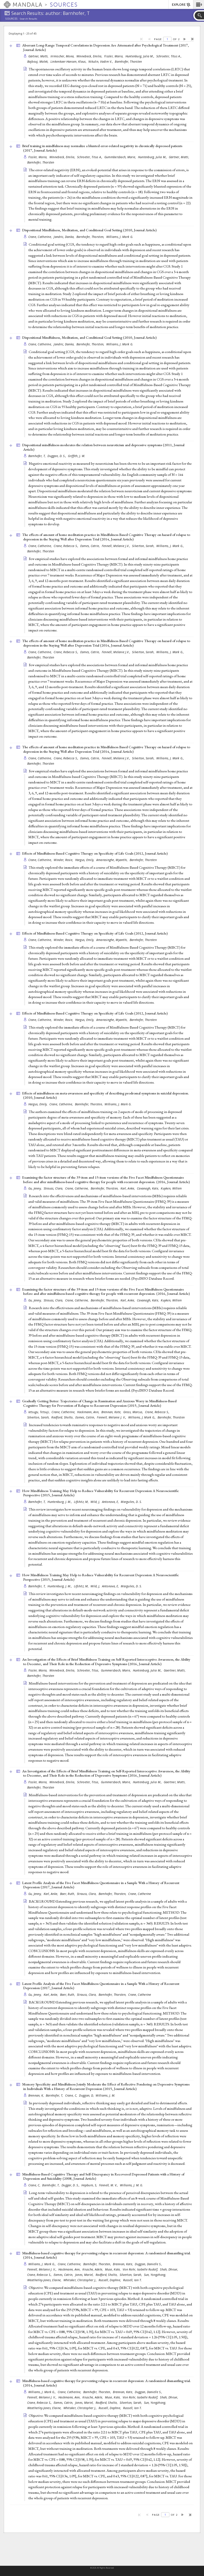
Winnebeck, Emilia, (89, 56)
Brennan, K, (36, 2095)
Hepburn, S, (89, 2185)
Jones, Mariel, (85, 2275)
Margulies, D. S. (131, 1502)
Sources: (12, 18)
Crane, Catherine (139, 1894)
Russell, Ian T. (132, 2280)
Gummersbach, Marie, (116, 1670)
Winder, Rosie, (64, 860)
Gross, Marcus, (133, 1412)
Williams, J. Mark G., (170, 546)
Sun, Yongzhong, (155, 2275)
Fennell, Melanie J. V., (112, 1417)
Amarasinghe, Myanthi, (112, 860)
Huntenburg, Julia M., (140, 56)
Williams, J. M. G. (131, 2185)
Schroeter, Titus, (88, 1670)
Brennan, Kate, (111, 1412)
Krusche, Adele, (93, 2269)
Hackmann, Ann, (88, 1412)
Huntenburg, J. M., (60, 1502)
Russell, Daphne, (110, 2280)
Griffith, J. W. (76, 456)
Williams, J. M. (105, 2095)
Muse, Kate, (113, 2269)
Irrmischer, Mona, (62, 56)
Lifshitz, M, (82, 1502)
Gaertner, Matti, (175, 1670)
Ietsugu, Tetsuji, (39, 1412)
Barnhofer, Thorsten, (90, 237)
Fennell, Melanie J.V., (116, 546)
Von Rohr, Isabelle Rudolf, (141, 2269)
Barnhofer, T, (37, 456)
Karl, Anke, (128, 1188)
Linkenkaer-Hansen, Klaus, (68, 61)
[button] (198, 4)
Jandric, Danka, (64, 237)
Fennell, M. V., (109, 2185)
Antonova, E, (111, 1502)
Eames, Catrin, (90, 546)
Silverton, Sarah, (143, 546)
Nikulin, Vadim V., (101, 61)
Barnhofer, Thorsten (128, 61)
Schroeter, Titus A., (169, 56)
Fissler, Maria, (114, 56)
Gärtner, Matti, (38, 56)
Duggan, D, (87, 2095)
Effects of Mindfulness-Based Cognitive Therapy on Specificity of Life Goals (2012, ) (95, 853)
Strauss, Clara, (54, 1188)
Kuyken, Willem (171, 1188)
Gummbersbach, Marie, (120, 157)
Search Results (28, 18)
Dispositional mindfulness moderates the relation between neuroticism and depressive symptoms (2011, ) (103, 447)
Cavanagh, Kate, (148, 1188)
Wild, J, (96, 1502)
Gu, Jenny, (35, 1188)
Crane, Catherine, (40, 237)
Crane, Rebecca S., (66, 546)
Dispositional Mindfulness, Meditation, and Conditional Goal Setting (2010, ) (89, 230)
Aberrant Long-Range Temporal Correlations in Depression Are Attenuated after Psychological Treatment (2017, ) (105, 47)
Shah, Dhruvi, (169, 2269)
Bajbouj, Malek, (38, 61)
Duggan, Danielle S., (149, 2264)
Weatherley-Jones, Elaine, (44, 2280)
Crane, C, (71, 2095)
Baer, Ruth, (68, 1894)
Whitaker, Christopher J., (80, 2280)
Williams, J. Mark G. (119, 237)
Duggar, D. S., (71, 2185)
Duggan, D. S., (57, 456)
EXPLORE (181, 5)
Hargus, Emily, (85, 860)
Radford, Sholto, (62, 1417)
